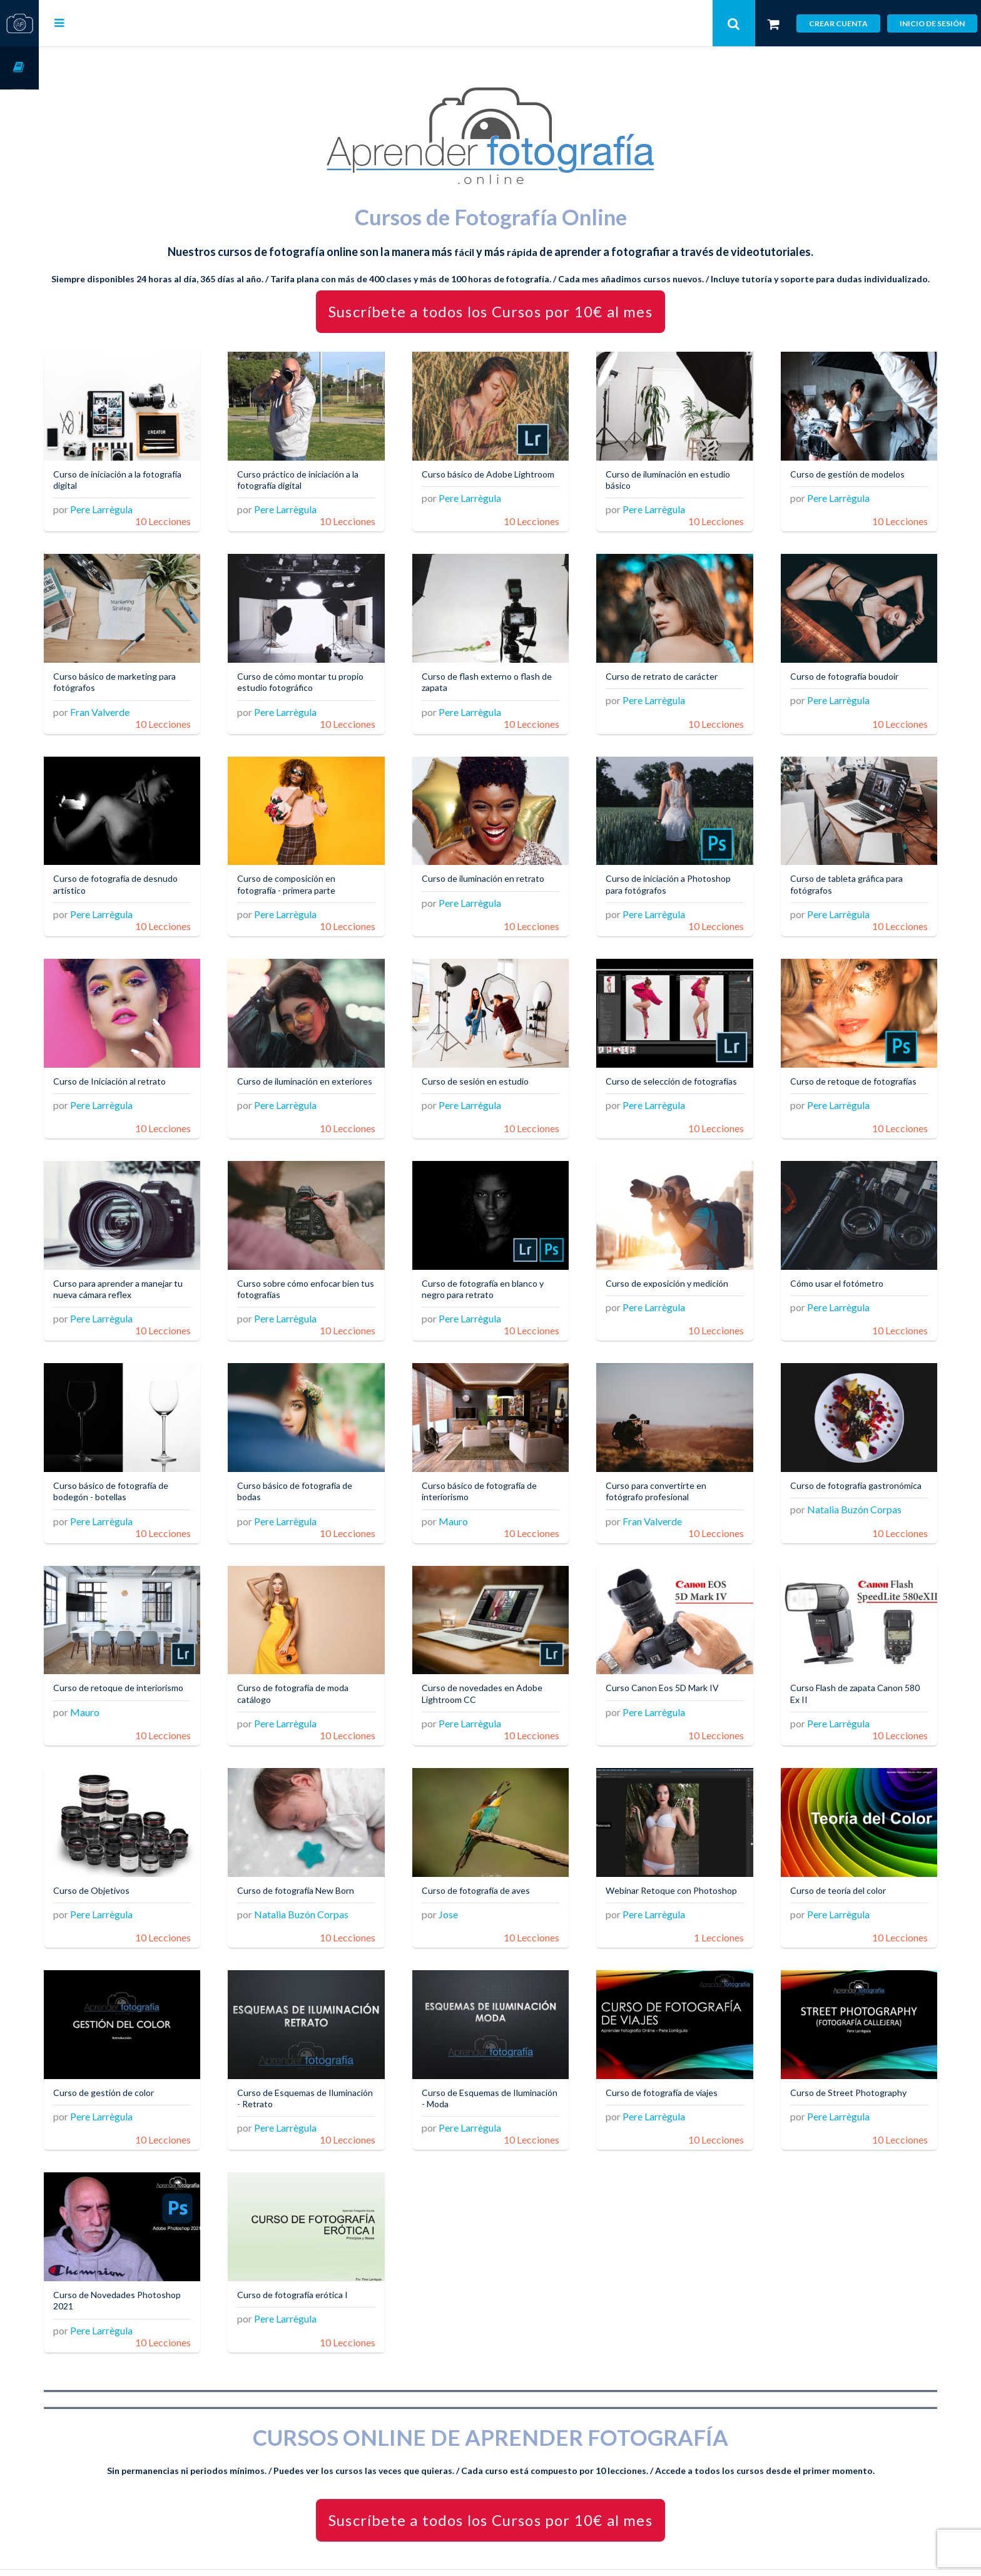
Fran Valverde (138, 711)
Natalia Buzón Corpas (862, 1499)
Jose (471, 1882)
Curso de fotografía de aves (499, 1858)
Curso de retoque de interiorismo (157, 1660)
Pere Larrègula (140, 515)
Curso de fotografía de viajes (677, 2054)
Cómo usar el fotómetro (844, 1267)
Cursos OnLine (19, 67)
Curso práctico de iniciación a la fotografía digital (329, 485)
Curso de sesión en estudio (498, 1070)
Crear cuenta (838, 23)
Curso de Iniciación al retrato (148, 1070)
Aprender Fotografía (350, 2550)
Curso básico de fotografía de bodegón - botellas (149, 1469)
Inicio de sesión (932, 23)
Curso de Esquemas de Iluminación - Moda (489, 2060)
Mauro (476, 1499)
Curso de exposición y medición (682, 1267)
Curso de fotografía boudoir (852, 676)
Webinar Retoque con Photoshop (664, 1863)
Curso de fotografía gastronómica (836, 1469)
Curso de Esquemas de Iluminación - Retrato (313, 2060)
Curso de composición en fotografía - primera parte (317, 879)
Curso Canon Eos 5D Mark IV (677, 1660)
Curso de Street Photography (856, 2054)
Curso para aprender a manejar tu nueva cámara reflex (156, 1273)
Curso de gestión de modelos (855, 479)
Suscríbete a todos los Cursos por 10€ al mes (510, 322)
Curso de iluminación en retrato (506, 873)
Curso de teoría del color (845, 1858)
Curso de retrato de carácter (677, 676)
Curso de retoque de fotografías (861, 1070)
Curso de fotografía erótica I (323, 2251)
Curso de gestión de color (142, 2054)
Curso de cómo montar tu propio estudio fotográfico (331, 682)
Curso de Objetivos (130, 1858)
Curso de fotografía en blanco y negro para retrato (506, 1273)
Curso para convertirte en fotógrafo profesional (671, 1469)
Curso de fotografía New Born (326, 1858)
